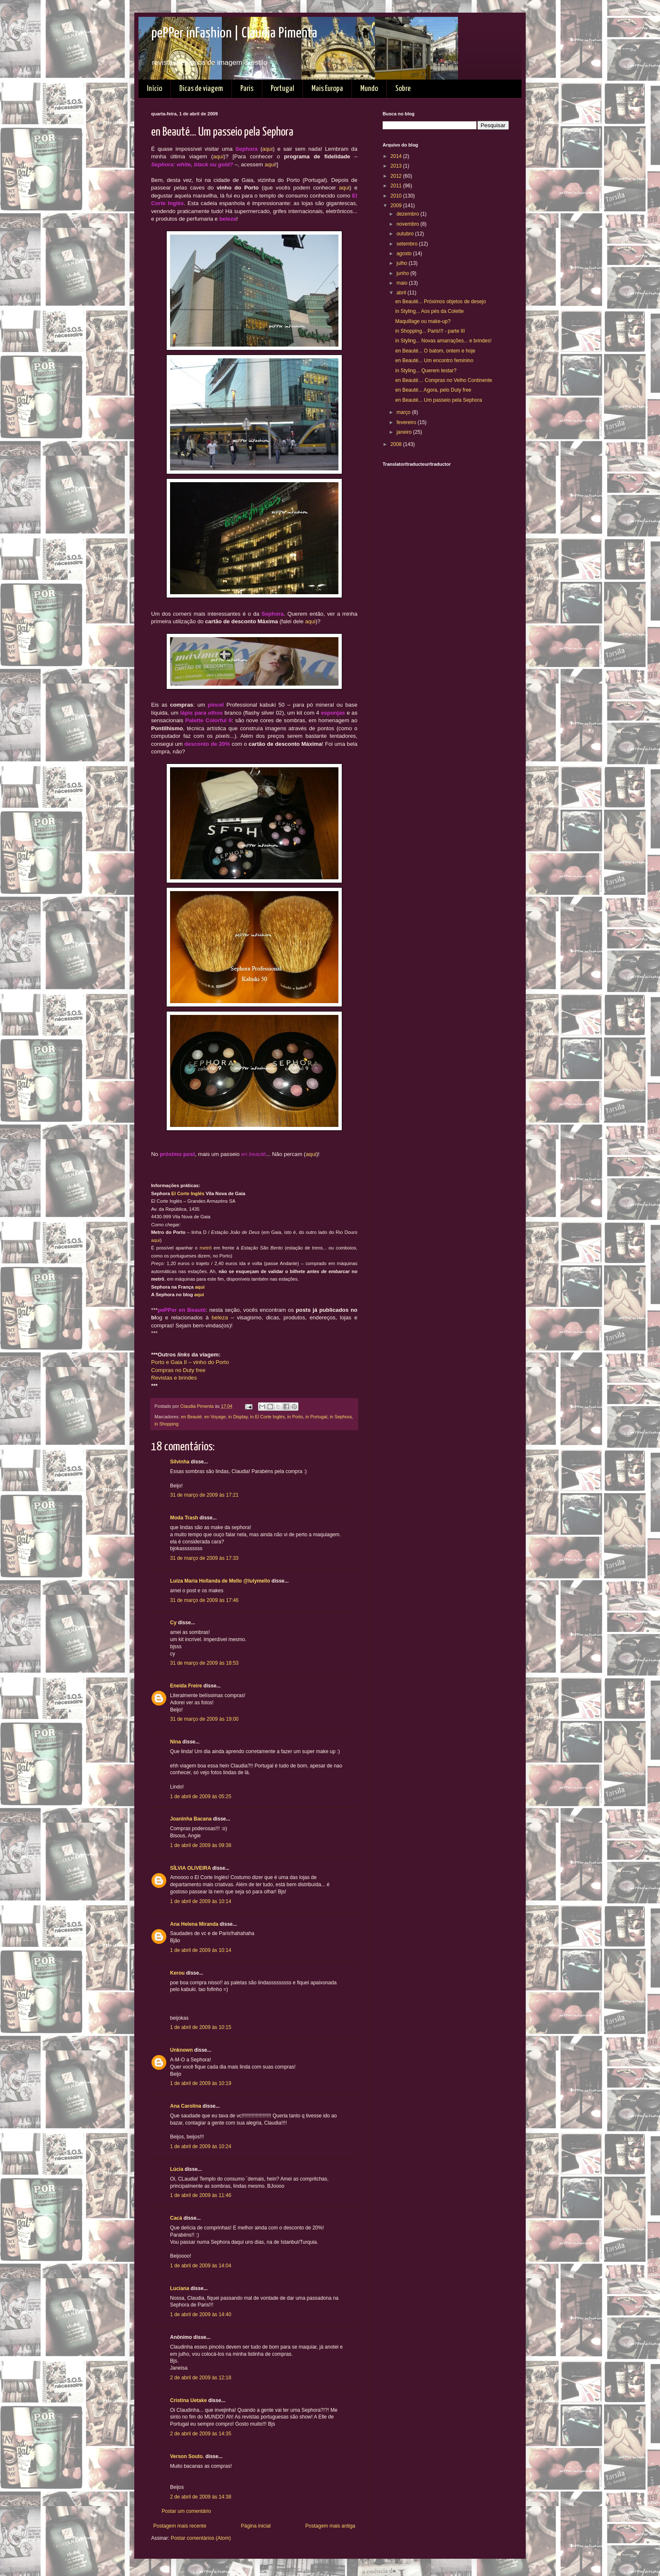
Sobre (403, 89)
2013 (397, 166)
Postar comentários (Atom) (201, 2538)
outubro (406, 234)
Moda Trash (184, 1518)
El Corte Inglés (188, 1193)
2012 (397, 176)
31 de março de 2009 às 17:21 (204, 1495)
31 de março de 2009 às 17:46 (204, 1600)
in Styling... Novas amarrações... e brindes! (443, 341)
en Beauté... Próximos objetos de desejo (440, 301)
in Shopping (166, 1423)
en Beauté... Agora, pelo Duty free (433, 390)
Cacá (176, 2218)
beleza (220, 1317)
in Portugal (316, 1416)
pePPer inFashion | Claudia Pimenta (234, 33)
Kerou (177, 1973)
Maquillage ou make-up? (422, 321)
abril (402, 293)
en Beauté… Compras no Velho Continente (443, 380)
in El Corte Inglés (267, 1416)
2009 (397, 205)
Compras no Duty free (178, 1370)
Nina (175, 1742)
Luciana (179, 2288)
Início (154, 89)
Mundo (369, 89)
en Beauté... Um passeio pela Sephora (438, 400)
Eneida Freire (186, 1686)
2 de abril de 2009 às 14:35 (200, 2434)
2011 (397, 186)
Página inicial (256, 2526)
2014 (397, 156)
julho (403, 263)
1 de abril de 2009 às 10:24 (200, 2146)
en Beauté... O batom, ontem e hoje (435, 351)
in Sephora (340, 1416)
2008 (397, 444)
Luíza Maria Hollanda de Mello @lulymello (220, 1581)
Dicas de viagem (201, 89)
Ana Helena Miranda (194, 1924)
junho (403, 273)
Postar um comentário (186, 2511)
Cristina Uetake (188, 2400)
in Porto (295, 1416)
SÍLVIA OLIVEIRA (190, 1868)
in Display (238, 1416)
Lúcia (176, 2169)
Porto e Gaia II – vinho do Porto (190, 1362)
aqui (267, 149)
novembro (408, 224)
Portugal (282, 89)
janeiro (405, 432)
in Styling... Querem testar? (425, 371)
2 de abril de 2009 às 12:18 (200, 2378)
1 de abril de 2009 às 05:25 (200, 1796)
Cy (173, 1623)
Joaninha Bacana (191, 1819)
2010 (397, 196)
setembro (408, 244)
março (404, 412)
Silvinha (179, 1462)
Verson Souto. (187, 2456)
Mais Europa (327, 89)
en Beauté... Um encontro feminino (434, 360)
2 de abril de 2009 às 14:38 (200, 2497)
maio (403, 283)
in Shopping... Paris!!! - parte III (430, 331)
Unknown (181, 2050)
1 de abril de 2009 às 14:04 (200, 2266)
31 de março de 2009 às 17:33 (204, 1558)
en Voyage (215, 1416)
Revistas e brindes (174, 1378)
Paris (246, 89)
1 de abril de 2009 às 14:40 (200, 2314)
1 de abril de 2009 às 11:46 (200, 2195)
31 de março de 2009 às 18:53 (204, 1663)
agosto (405, 253)
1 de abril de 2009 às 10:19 (200, 2083)
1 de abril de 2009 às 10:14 (200, 1901)
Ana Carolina (185, 2106)
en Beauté (191, 1416)
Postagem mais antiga (330, 2526)
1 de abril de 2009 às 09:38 (200, 1845)
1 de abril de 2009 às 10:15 (200, 2027)
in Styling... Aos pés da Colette (429, 311)
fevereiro (407, 422)
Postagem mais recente (179, 2526)
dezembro (408, 214)
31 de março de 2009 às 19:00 (204, 1719)
